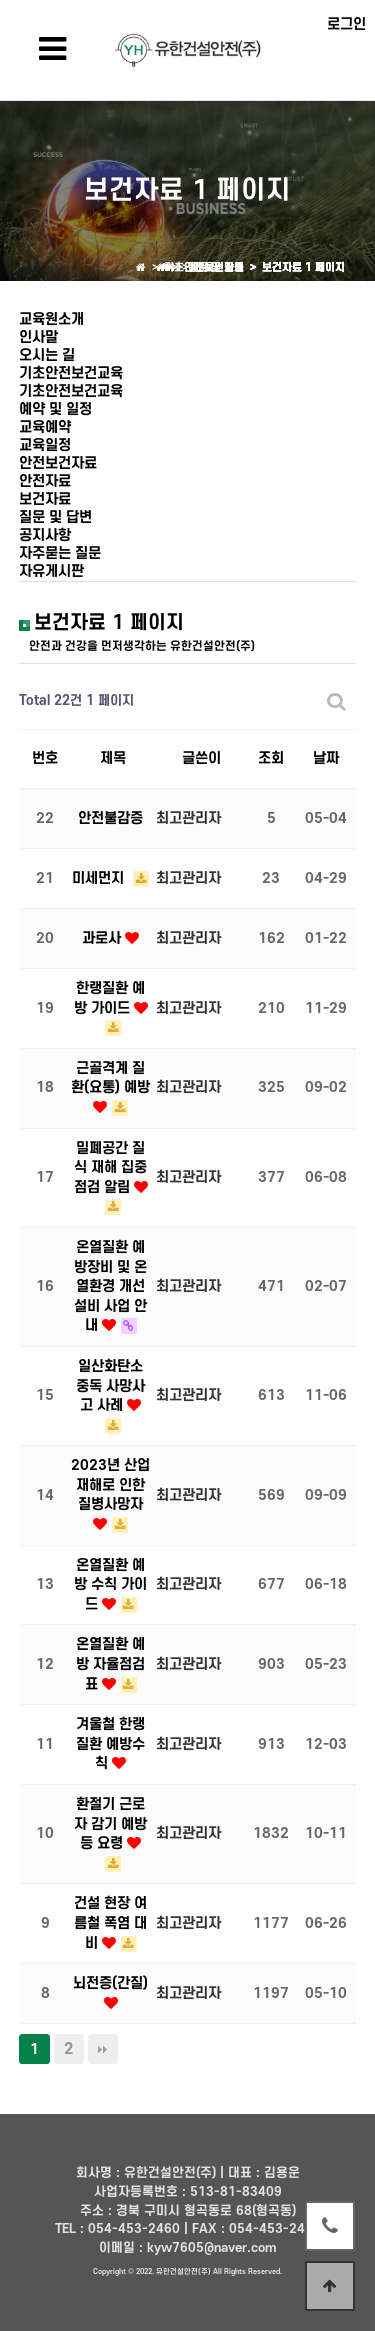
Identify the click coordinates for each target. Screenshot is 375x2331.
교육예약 (45, 427)
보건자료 (45, 499)
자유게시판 (51, 571)
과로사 (103, 938)
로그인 (346, 24)
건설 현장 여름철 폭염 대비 (110, 1923)
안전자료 (45, 481)
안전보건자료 (58, 463)
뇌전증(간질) (110, 1983)
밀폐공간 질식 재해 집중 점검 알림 (111, 1168)
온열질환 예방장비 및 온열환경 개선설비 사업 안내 (110, 1286)
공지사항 (45, 535)
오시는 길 (47, 355)
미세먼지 (100, 878)
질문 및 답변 (55, 517)
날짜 (326, 758)
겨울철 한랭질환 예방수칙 (110, 1744)
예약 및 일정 (55, 409)
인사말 (38, 337)
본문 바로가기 (0, 0)
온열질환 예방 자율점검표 (110, 1664)
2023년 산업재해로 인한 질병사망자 (110, 1485)
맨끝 (103, 2049)
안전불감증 (110, 818)
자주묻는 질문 (60, 553)
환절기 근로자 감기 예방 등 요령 (110, 1824)
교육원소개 (51, 319)
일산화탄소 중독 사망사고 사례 (110, 1386)
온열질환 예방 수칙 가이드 (110, 1585)
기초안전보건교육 (71, 373)
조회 (271, 758)
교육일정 (45, 445)
